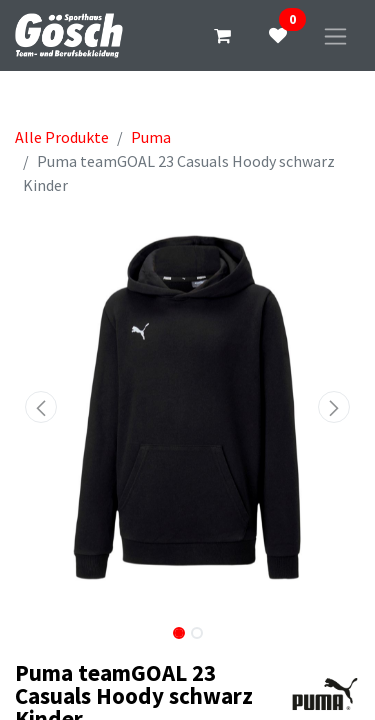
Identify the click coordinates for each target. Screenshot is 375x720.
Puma (151, 137)
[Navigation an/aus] (335, 35)
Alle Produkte (62, 137)
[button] (41, 407)
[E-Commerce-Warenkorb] (222, 36)
